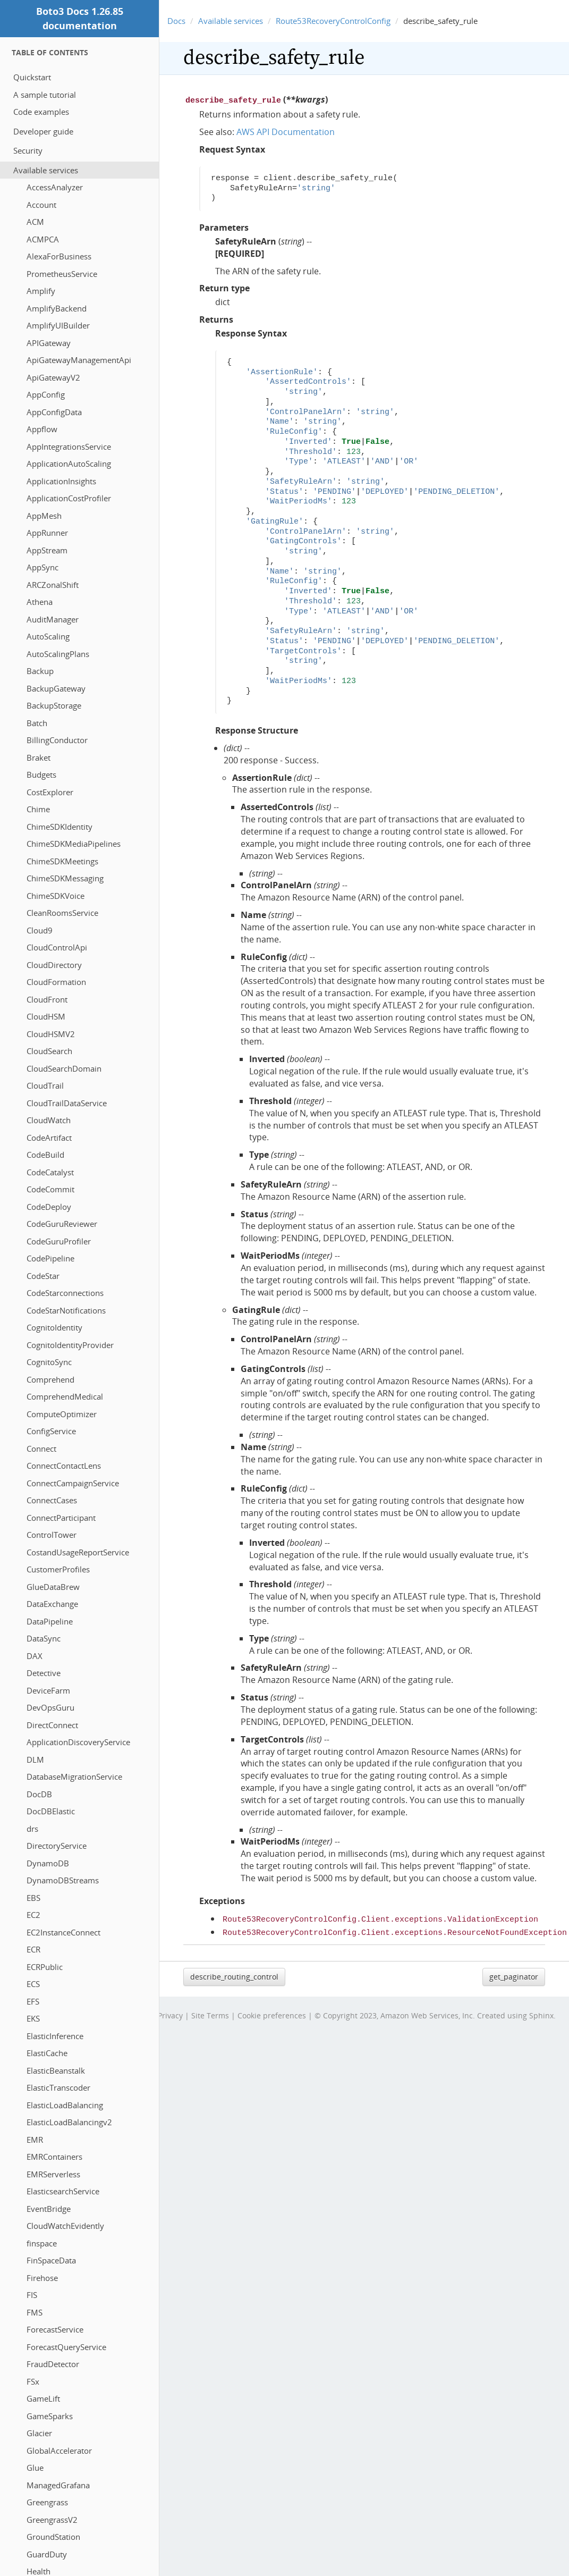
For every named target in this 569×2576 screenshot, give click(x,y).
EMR (35, 2139)
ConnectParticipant (61, 1517)
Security (28, 150)
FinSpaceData (51, 2260)
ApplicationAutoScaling (69, 463)
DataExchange (52, 1603)
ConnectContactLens (64, 1465)
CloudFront (47, 999)
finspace (42, 2243)
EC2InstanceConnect (63, 1932)
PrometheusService (62, 273)
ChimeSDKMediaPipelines (74, 843)
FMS (35, 2312)
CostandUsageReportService (78, 1552)
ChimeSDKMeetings (62, 861)
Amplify (41, 290)
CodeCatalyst (50, 1172)
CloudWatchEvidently (65, 2225)
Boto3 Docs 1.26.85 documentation (79, 18)
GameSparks (50, 2416)
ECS (33, 1984)
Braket (38, 757)
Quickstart (32, 77)
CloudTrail (45, 1085)
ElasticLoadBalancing (65, 2105)
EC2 (33, 1914)
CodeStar (43, 1275)
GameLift (43, 2398)
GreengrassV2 (52, 2519)
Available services (45, 170)
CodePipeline (50, 1258)
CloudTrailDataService (67, 1103)
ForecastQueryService (66, 2347)
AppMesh (44, 515)
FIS (32, 2294)
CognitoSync (49, 1362)
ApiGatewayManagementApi (79, 360)
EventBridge (49, 2208)
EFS (33, 2001)
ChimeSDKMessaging (65, 878)
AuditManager (53, 619)
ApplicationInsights (61, 481)
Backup (40, 671)
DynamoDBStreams (63, 1880)
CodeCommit (50, 1189)
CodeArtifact (49, 1137)
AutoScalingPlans (58, 654)
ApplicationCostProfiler (69, 498)
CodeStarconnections (65, 1292)
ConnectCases (52, 1500)
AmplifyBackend (57, 308)
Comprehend (50, 1379)
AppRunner (47, 532)
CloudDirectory (54, 964)
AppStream (47, 550)
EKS (33, 2018)
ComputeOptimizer (62, 1414)
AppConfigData (54, 412)
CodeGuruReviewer (62, 1223)
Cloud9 (40, 930)
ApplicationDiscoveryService (78, 1742)
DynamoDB (48, 1863)
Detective (44, 1673)
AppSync (42, 567)
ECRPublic (45, 1967)
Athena (40, 601)
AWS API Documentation (285, 131)
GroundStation (53, 2536)
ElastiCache (47, 2053)
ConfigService (51, 1431)
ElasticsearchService (63, 2191)
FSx (33, 2381)
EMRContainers (54, 2156)
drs (32, 1828)
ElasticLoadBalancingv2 (69, 2122)
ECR (33, 1949)
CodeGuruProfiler (59, 1241)
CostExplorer (50, 792)
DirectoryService (57, 1845)
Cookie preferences (271, 2012)
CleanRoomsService (62, 912)
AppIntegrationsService (69, 446)
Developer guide (43, 131)
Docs (176, 20)
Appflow (42, 429)
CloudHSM (46, 1016)
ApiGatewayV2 (53, 377)
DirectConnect (52, 1725)
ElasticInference (55, 2036)
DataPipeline (50, 1621)
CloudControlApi (57, 947)
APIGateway (49, 343)
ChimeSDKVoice (55, 895)
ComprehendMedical (65, 1396)
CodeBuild (45, 1154)
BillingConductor (57, 740)
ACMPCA (43, 239)
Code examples (41, 111)
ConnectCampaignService (73, 1483)
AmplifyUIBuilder (58, 325)
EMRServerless (53, 2174)
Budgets (41, 774)
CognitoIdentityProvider (70, 1345)
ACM (35, 221)
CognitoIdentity (54, 1327)
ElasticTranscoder (58, 2087)
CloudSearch (49, 1051)
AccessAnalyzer (55, 187)
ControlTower (52, 1534)
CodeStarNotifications (66, 1310)
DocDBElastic (51, 1811)
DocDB (39, 1794)
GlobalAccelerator (59, 2450)
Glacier (39, 2433)
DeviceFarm (48, 1690)
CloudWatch (49, 1120)
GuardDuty (47, 2554)
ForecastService (55, 2329)
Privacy (170, 2012)
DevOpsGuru (50, 1707)
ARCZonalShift (53, 584)
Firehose (42, 2277)
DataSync (44, 1638)
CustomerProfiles (58, 1569)
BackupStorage (54, 705)
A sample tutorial (44, 94)
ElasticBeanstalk (56, 2070)
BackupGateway (56, 688)
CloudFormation (56, 981)
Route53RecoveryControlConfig (333, 20)
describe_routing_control (234, 1973)
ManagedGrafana (58, 2485)
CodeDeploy (49, 1206)
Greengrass (47, 2502)
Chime (38, 809)
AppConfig (46, 394)
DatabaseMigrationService (74, 1776)
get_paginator (513, 1973)
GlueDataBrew (53, 1586)
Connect (41, 1448)
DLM (35, 1759)
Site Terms (210, 2012)
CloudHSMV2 (51, 1034)
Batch (37, 723)
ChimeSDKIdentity (59, 826)
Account (41, 204)
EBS (33, 1897)
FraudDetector (53, 2364)
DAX (35, 1656)
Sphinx (541, 2012)
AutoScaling (48, 636)
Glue (35, 2467)
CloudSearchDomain (64, 1068)
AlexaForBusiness (59, 256)
